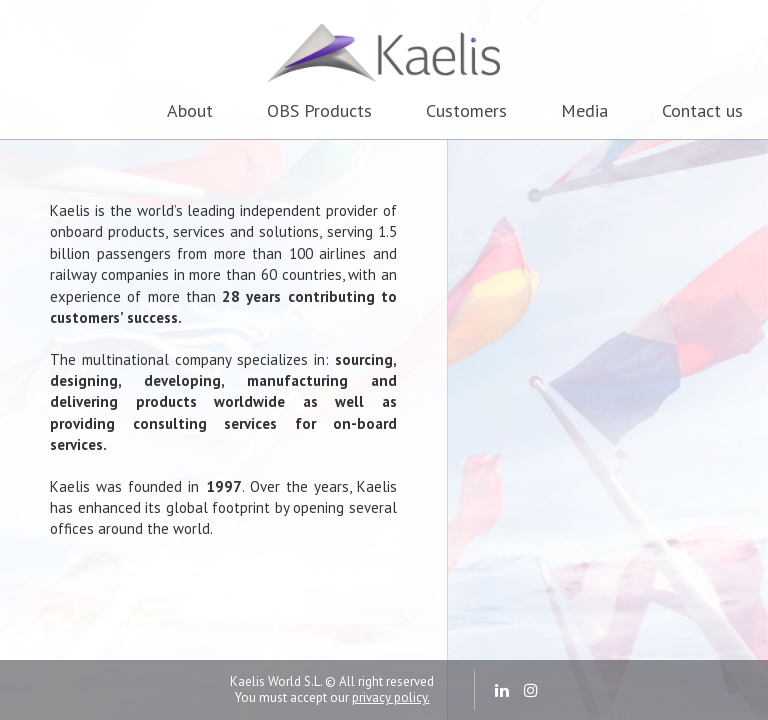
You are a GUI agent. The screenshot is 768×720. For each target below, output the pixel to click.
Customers (466, 110)
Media (584, 110)
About (190, 110)
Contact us (702, 110)
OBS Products (319, 110)
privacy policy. (391, 697)
